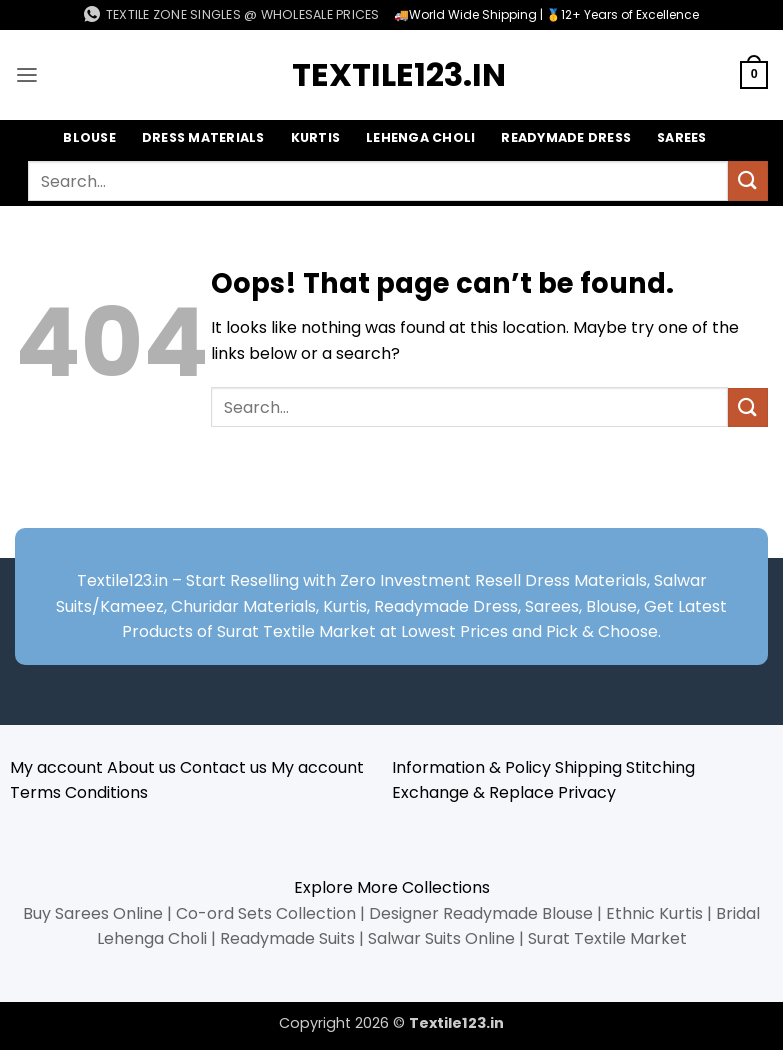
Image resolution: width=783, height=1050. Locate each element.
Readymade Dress (568, 137)
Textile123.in (392, 75)
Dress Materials (201, 137)
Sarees (686, 137)
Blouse (86, 137)
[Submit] (748, 181)
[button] (27, 75)
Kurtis (315, 137)
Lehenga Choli (421, 137)
